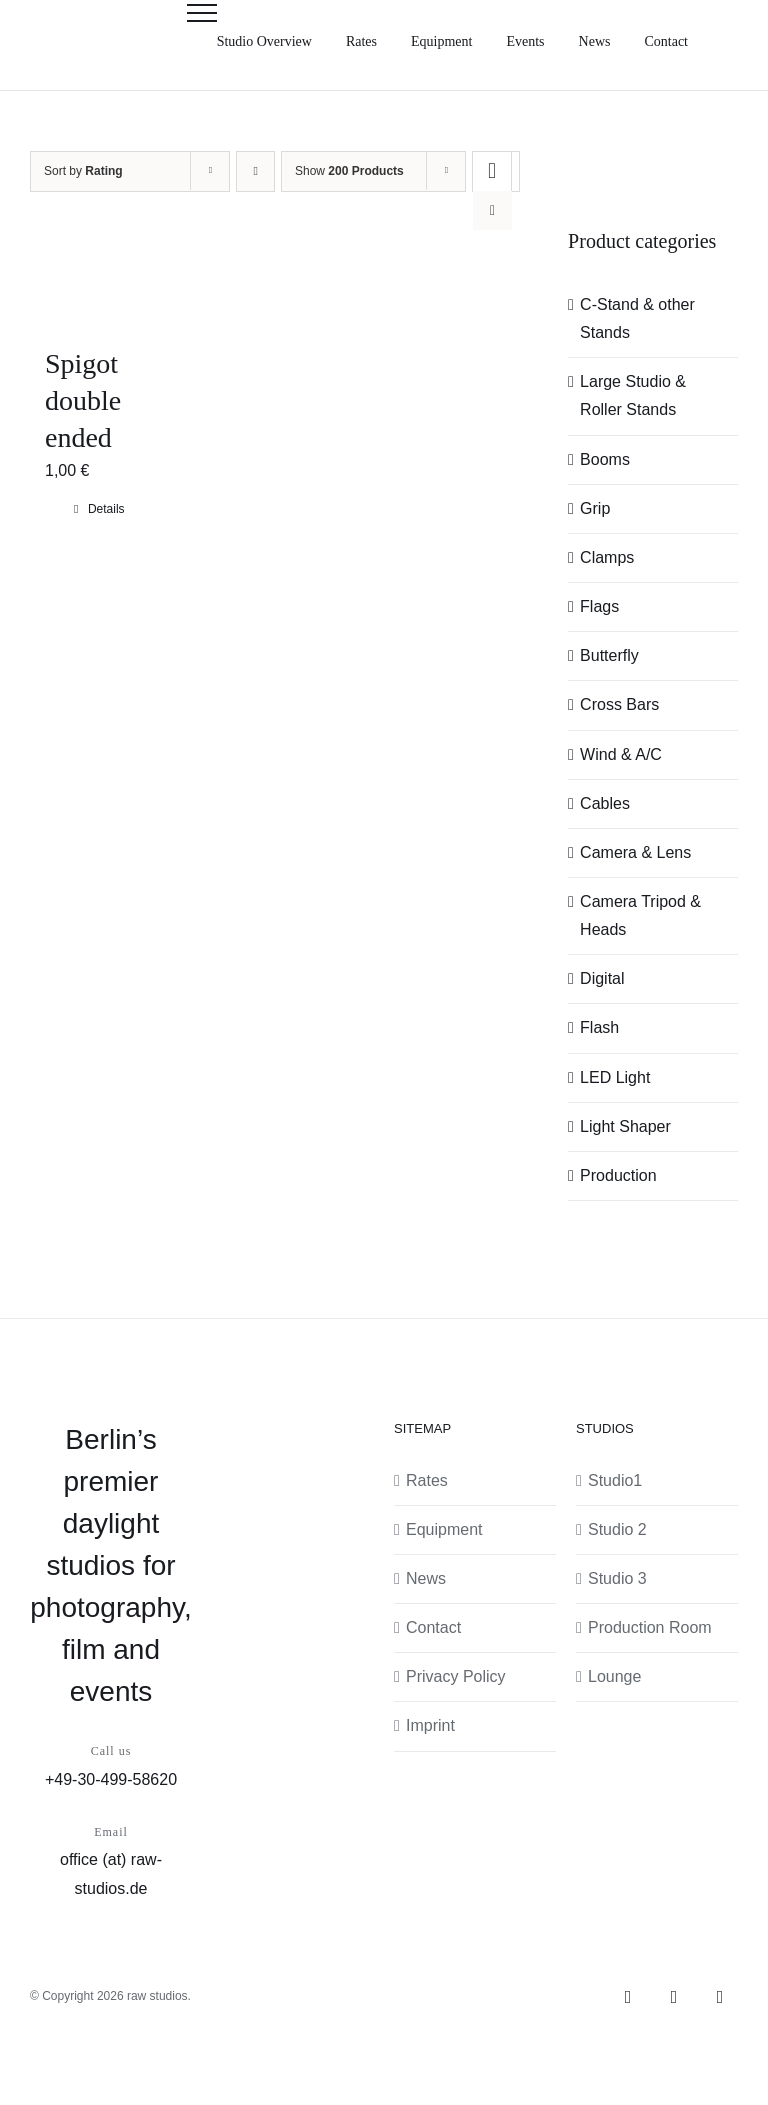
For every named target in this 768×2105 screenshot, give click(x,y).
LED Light (615, 1077)
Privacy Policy (456, 1676)
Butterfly (609, 655)
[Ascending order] (255, 171)
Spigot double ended (83, 400)
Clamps (607, 557)
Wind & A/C (621, 754)
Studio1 (615, 1480)
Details (106, 509)
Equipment (444, 1529)
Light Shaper (625, 1126)
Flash (599, 1027)
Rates (427, 1480)
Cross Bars (619, 704)
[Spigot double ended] (99, 280)
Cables (605, 803)
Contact (433, 1627)
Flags (599, 606)
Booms (605, 459)
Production (618, 1175)
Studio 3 (617, 1578)
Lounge (614, 1676)
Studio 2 (617, 1529)
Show (349, 171)
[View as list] (492, 210)
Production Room (650, 1627)
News (426, 1578)
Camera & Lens (635, 852)
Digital (602, 978)
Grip (595, 508)
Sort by (83, 171)
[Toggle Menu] (202, 13)
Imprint (430, 1725)
